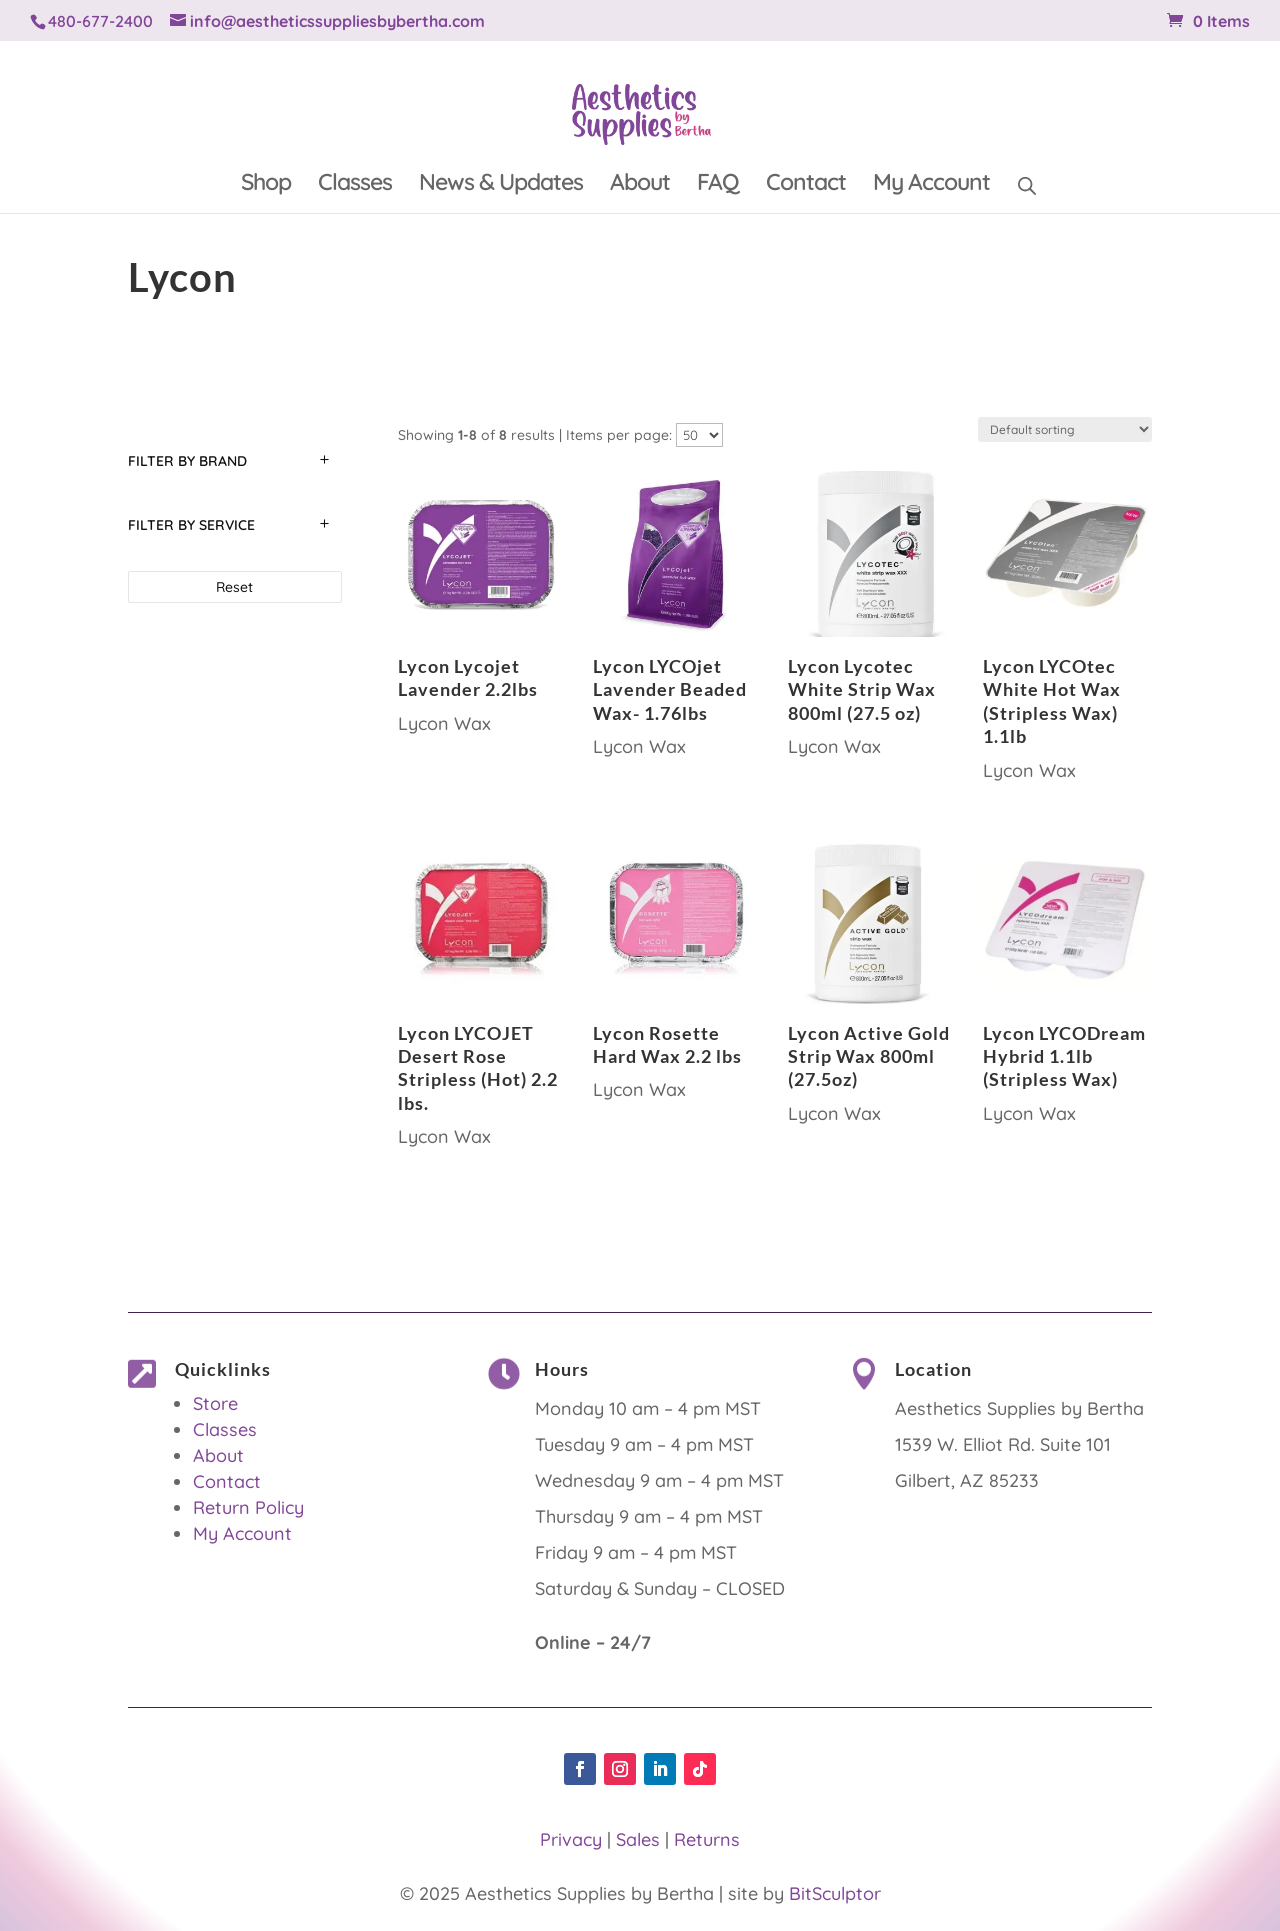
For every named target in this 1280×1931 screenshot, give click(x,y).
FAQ (718, 185)
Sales (638, 1839)
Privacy (571, 1839)
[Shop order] (1065, 429)
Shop (266, 185)
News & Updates (501, 185)
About (640, 185)
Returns (707, 1839)
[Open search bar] (1027, 182)
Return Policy (248, 1507)
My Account (931, 185)
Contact (806, 185)
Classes (355, 185)
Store (215, 1403)
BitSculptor (835, 1893)
